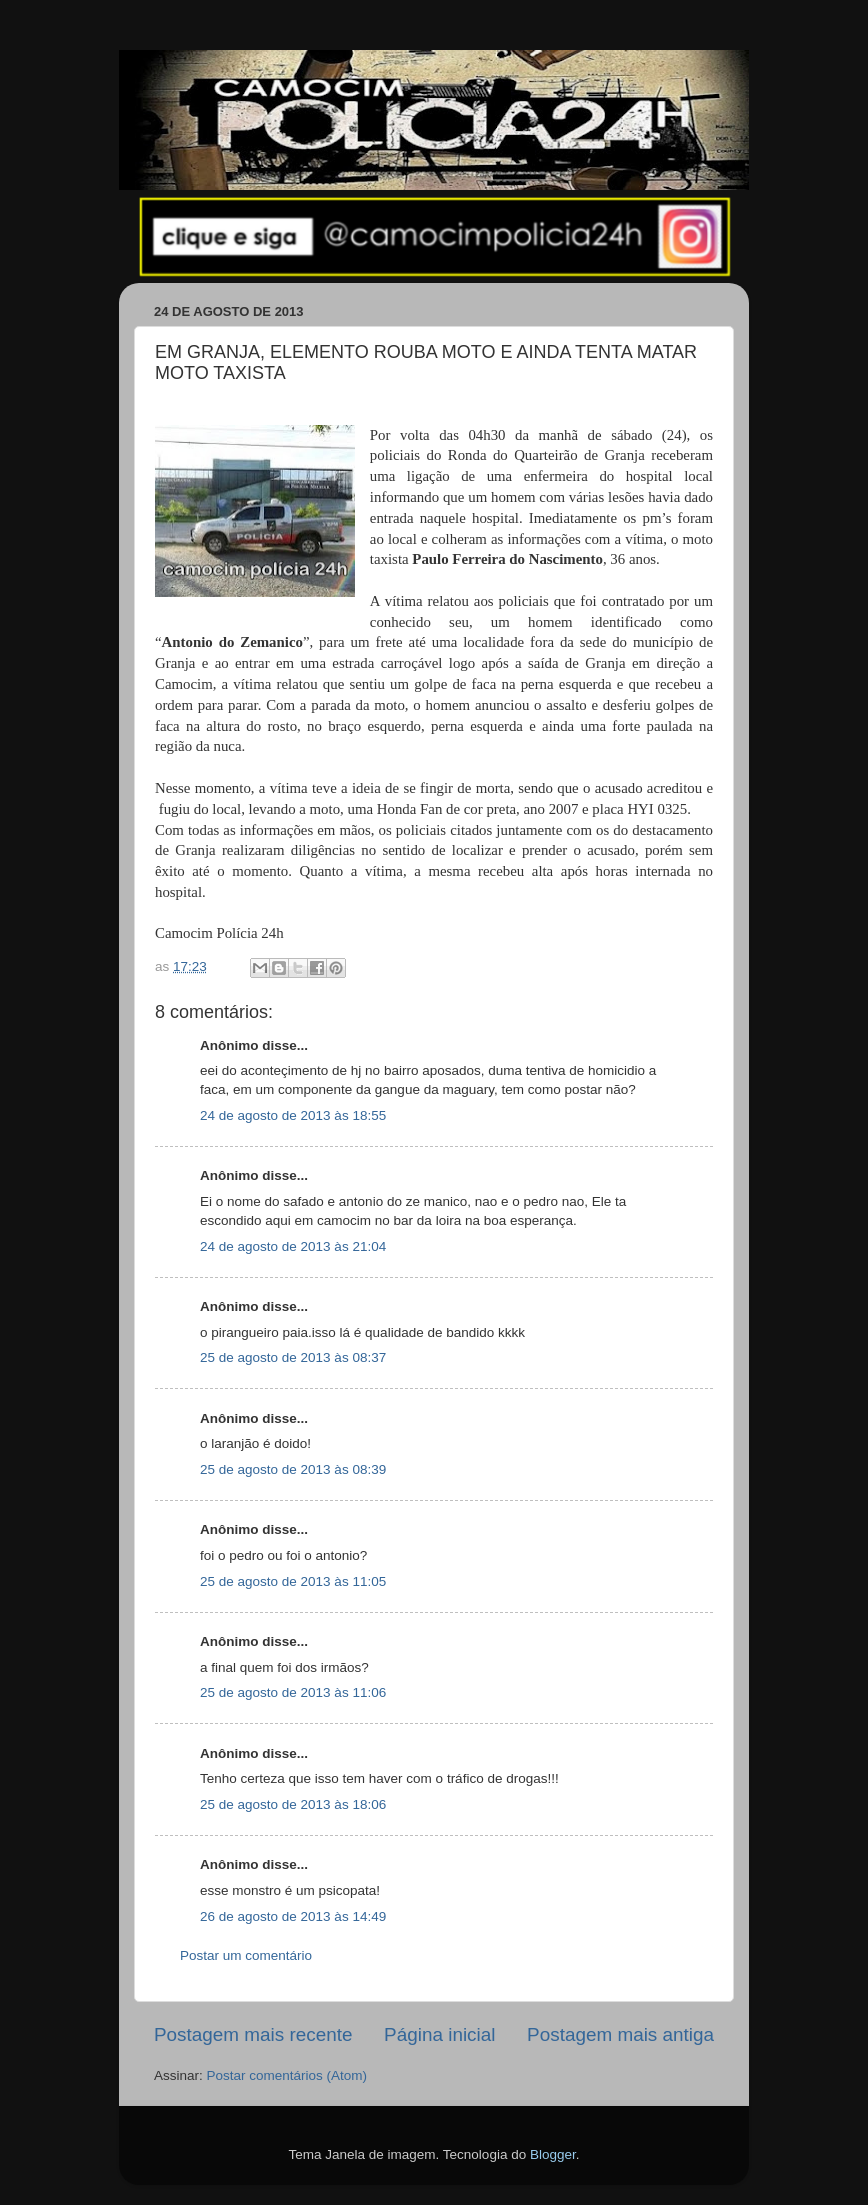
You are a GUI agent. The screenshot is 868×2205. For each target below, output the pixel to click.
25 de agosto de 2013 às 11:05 (293, 1581)
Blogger (553, 2154)
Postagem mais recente (253, 2034)
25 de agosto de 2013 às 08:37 (293, 1357)
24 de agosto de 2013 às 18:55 (293, 1115)
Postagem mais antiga (620, 2034)
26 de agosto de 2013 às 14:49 (293, 1916)
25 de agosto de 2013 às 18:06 (293, 1804)
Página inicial (439, 2034)
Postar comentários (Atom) (287, 2075)
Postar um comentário (246, 1955)
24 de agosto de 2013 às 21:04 (293, 1246)
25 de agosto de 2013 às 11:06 (293, 1692)
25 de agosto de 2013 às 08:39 (293, 1469)
